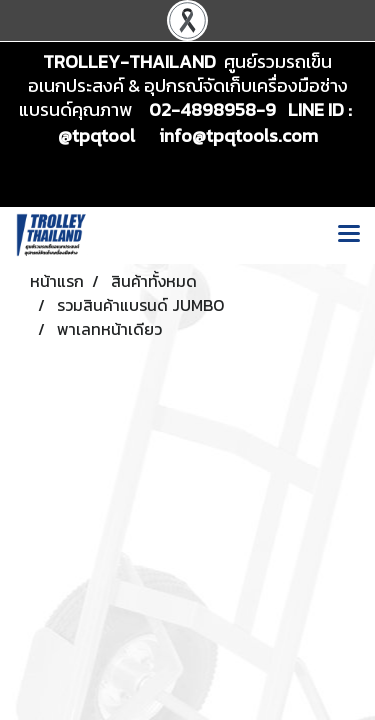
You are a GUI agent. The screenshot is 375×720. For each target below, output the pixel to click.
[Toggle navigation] (349, 235)
